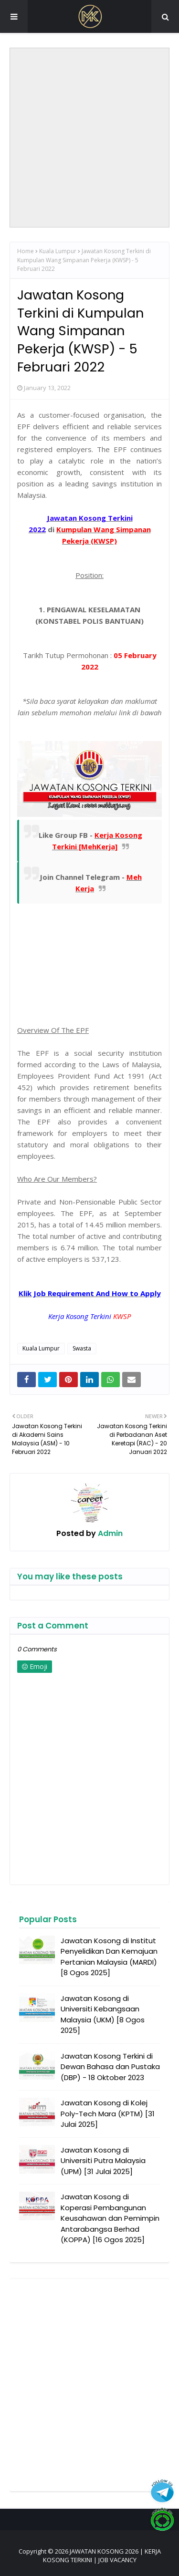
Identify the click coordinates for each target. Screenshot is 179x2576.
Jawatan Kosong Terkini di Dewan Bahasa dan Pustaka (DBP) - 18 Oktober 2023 (110, 2066)
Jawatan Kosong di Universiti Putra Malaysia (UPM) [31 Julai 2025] (103, 2160)
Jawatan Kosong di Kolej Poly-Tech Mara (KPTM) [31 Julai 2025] (108, 2113)
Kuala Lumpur (57, 251)
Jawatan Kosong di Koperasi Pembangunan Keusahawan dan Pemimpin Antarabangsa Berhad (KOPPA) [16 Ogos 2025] (110, 2218)
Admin (109, 1533)
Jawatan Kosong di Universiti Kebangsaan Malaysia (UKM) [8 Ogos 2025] (103, 2014)
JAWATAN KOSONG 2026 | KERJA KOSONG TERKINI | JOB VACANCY (102, 2555)
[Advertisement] (89, 137)
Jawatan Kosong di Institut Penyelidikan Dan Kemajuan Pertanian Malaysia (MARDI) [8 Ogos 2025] (109, 1957)
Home (25, 251)
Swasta (82, 1348)
